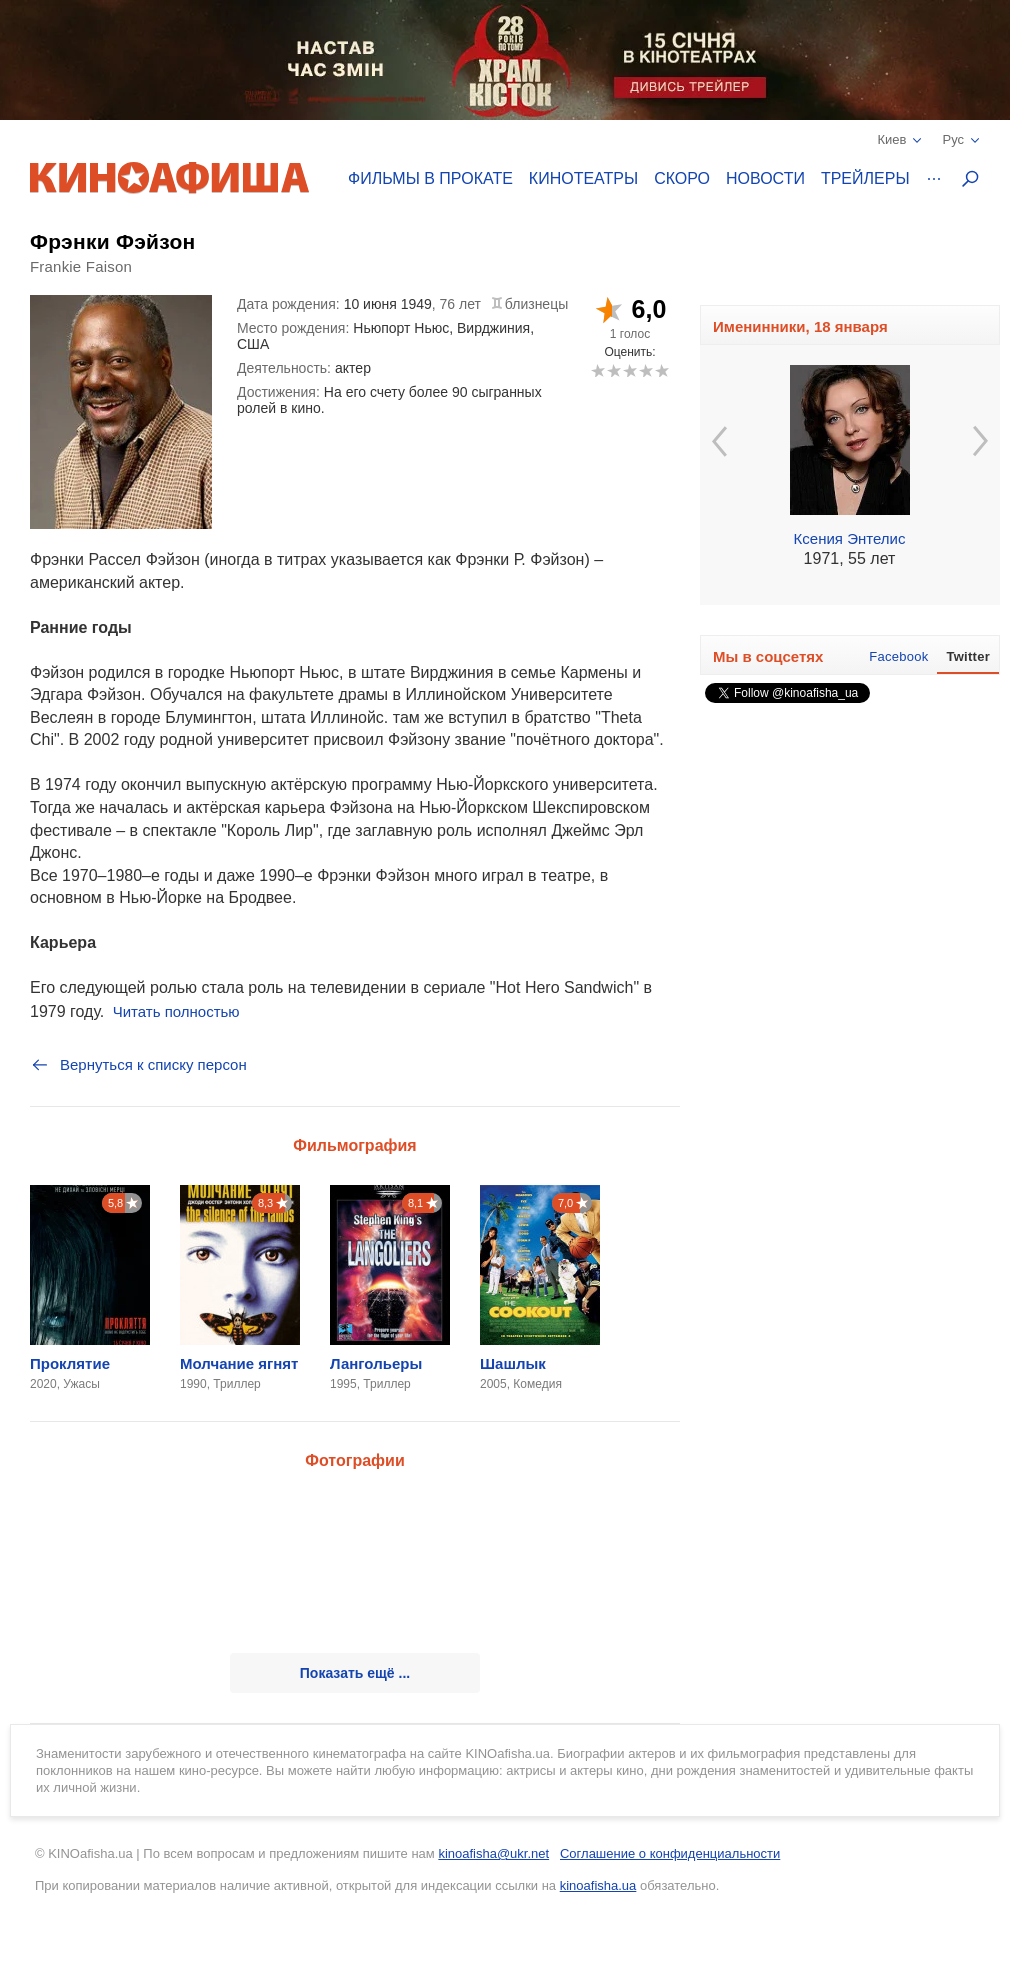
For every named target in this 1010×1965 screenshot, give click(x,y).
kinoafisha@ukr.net (493, 1853)
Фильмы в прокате (430, 178)
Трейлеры (865, 178)
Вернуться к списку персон (138, 1065)
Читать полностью (176, 1011)
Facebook (898, 656)
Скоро (682, 178)
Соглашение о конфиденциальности (670, 1853)
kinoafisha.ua (598, 1885)
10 (661, 370)
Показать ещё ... (355, 1673)
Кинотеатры (583, 178)
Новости (765, 178)
